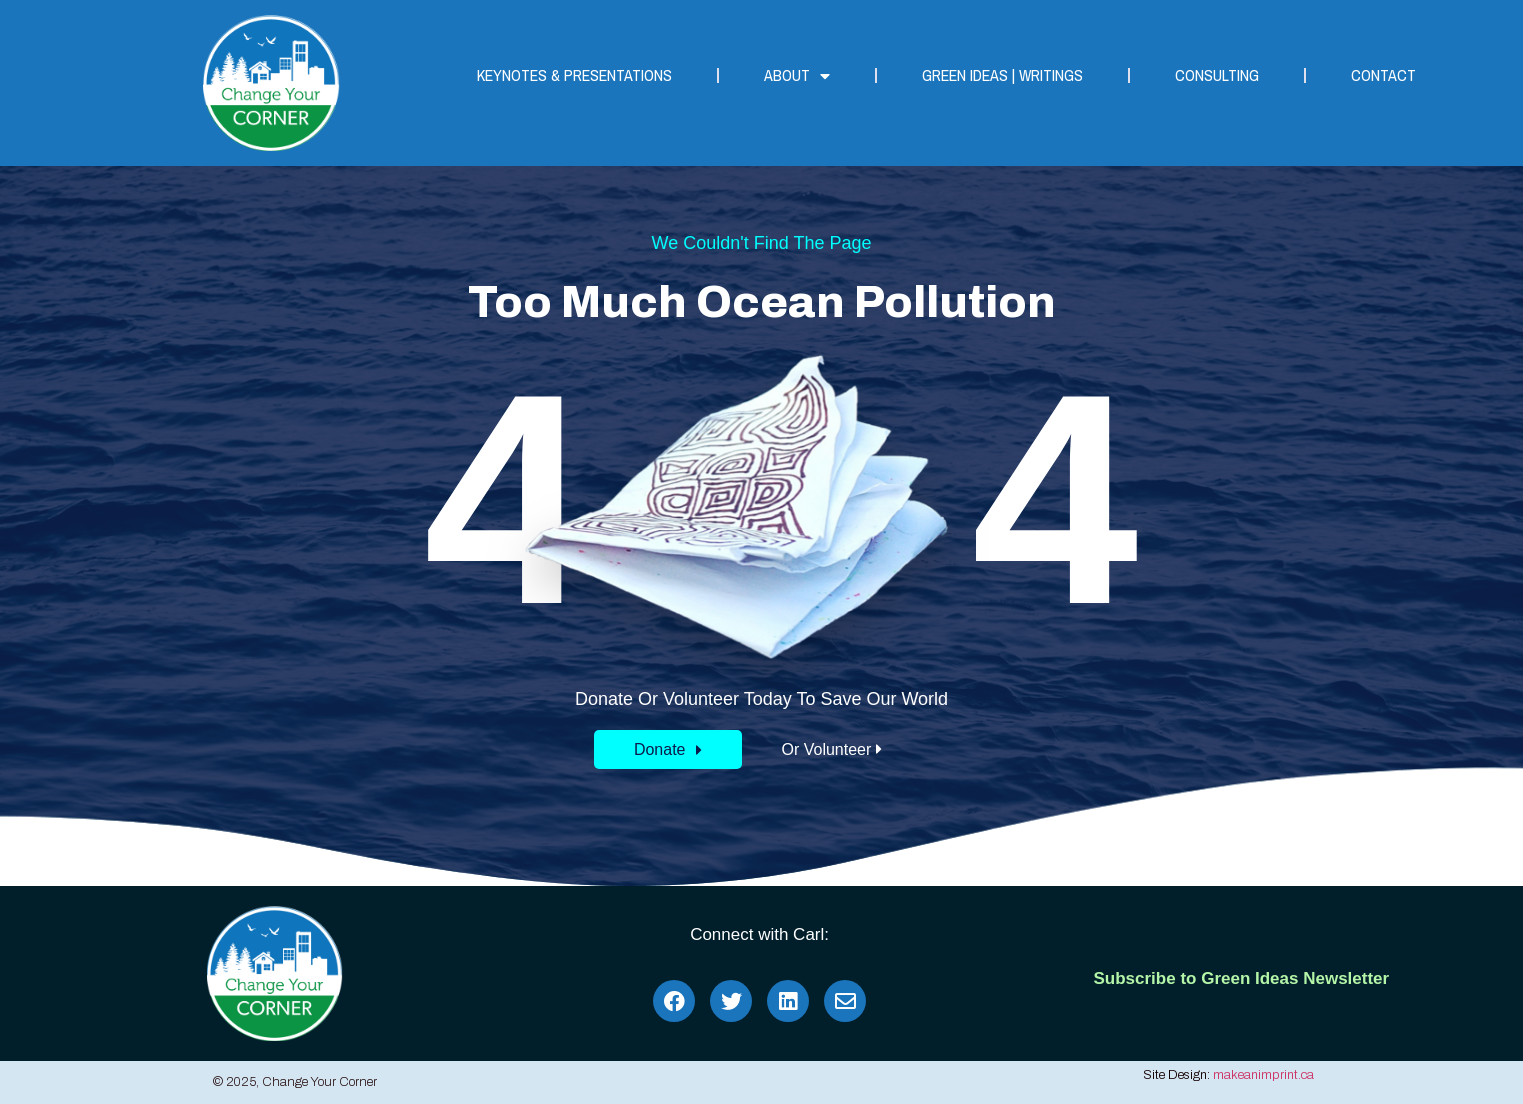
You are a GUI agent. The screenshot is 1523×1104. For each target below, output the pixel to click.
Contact (1383, 75)
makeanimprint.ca (1263, 1075)
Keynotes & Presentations (574, 75)
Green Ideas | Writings (1002, 75)
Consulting (1217, 75)
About (797, 76)
